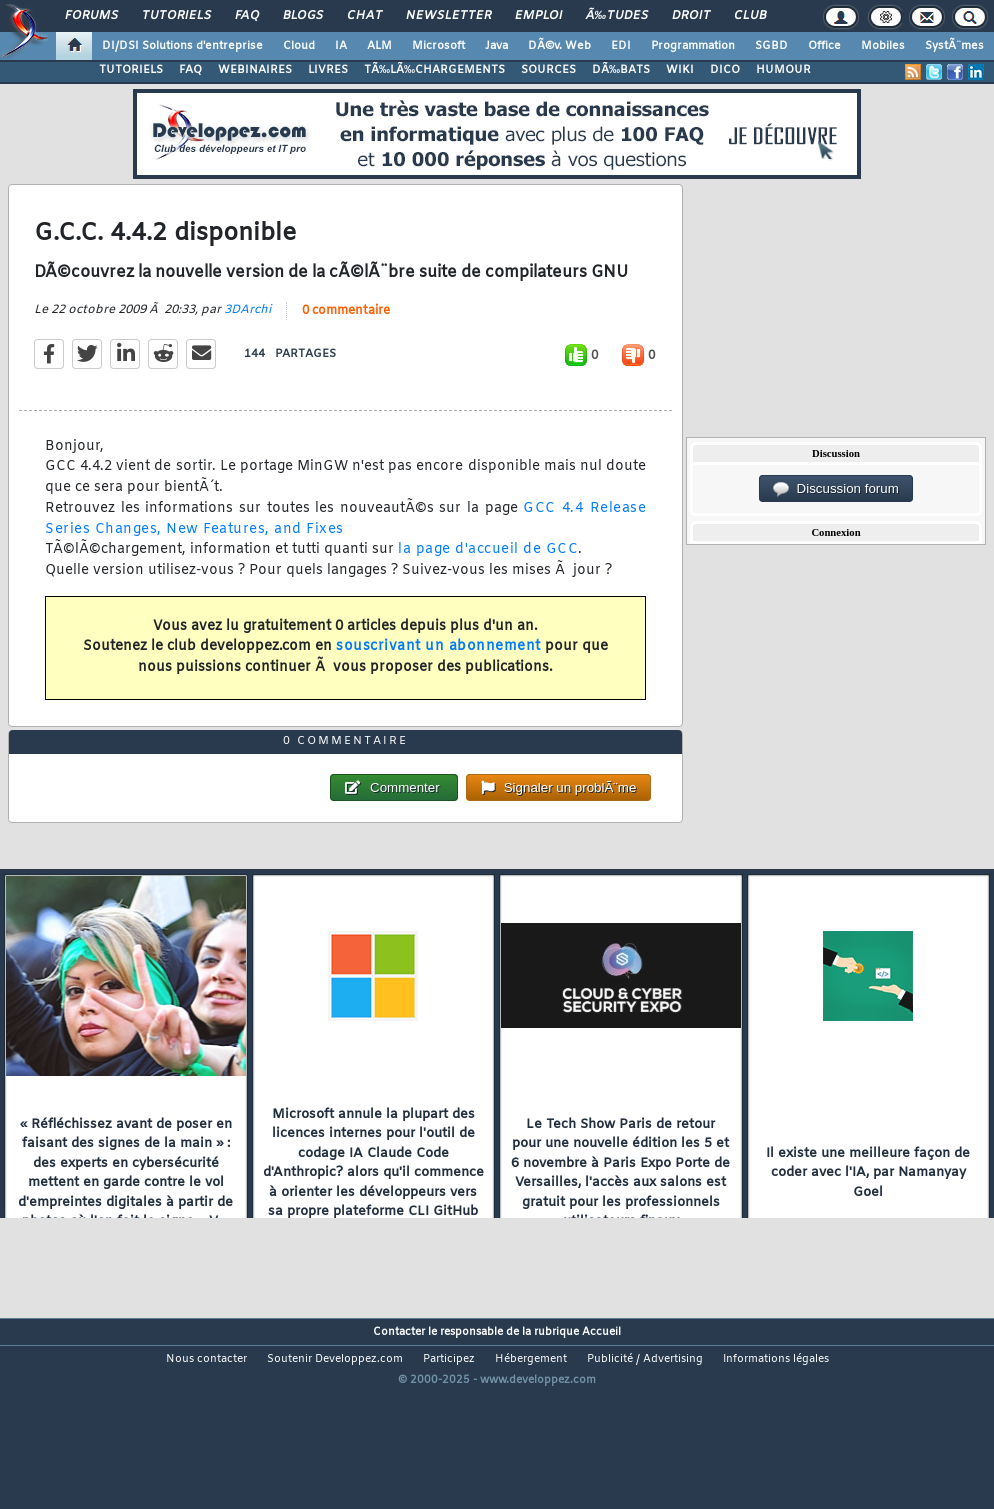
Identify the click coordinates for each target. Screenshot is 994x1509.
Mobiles (883, 46)
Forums (91, 16)
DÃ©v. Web (559, 46)
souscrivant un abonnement (438, 673)
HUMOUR (783, 70)
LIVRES (328, 70)
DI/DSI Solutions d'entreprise (182, 46)
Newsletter (448, 16)
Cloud (299, 46)
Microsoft (438, 46)
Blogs (303, 16)
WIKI (680, 70)
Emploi (538, 16)
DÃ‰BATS (621, 70)
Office (824, 46)
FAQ (247, 16)
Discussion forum (836, 489)
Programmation (693, 46)
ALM (379, 46)
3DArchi (247, 337)
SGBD (771, 46)
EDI (621, 46)
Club (750, 16)
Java (496, 46)
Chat (364, 16)
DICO (725, 70)
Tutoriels (176, 16)
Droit (691, 16)
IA (341, 46)
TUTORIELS (131, 70)
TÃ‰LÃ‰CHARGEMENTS (434, 70)
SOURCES (548, 70)
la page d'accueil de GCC (488, 577)
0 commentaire (346, 338)
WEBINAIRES (255, 70)
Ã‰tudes (617, 16)
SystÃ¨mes (954, 46)
